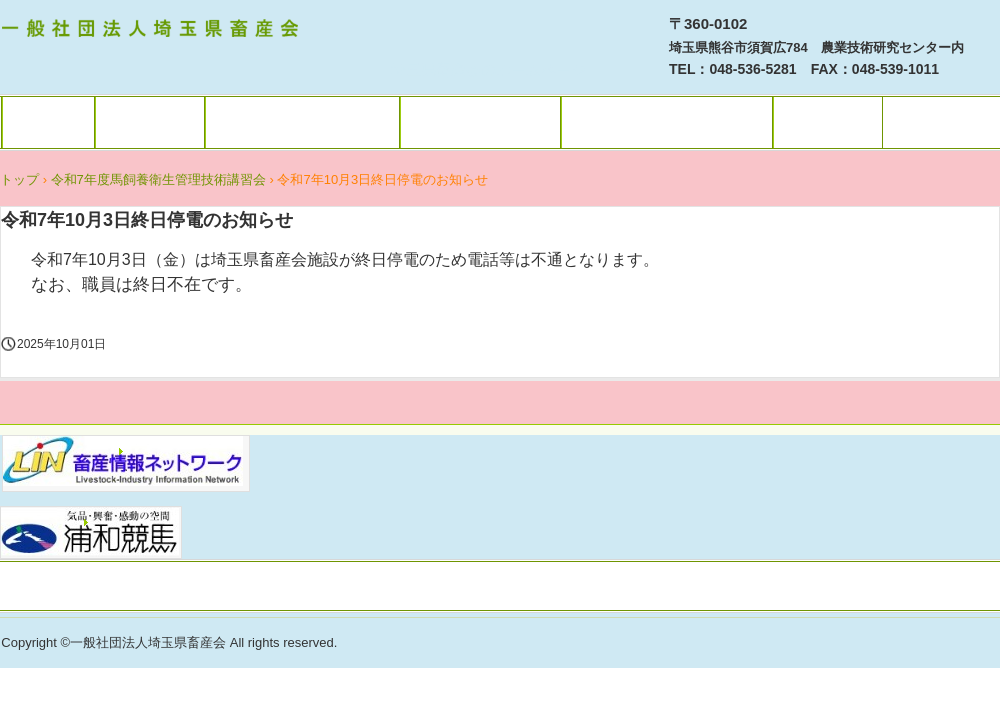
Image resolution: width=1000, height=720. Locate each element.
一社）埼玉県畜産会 (153, 31)
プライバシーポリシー (500, 588)
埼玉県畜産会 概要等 (667, 122)
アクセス (828, 122)
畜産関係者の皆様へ (302, 122)
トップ (48, 122)
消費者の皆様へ (480, 122)
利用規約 (150, 122)
